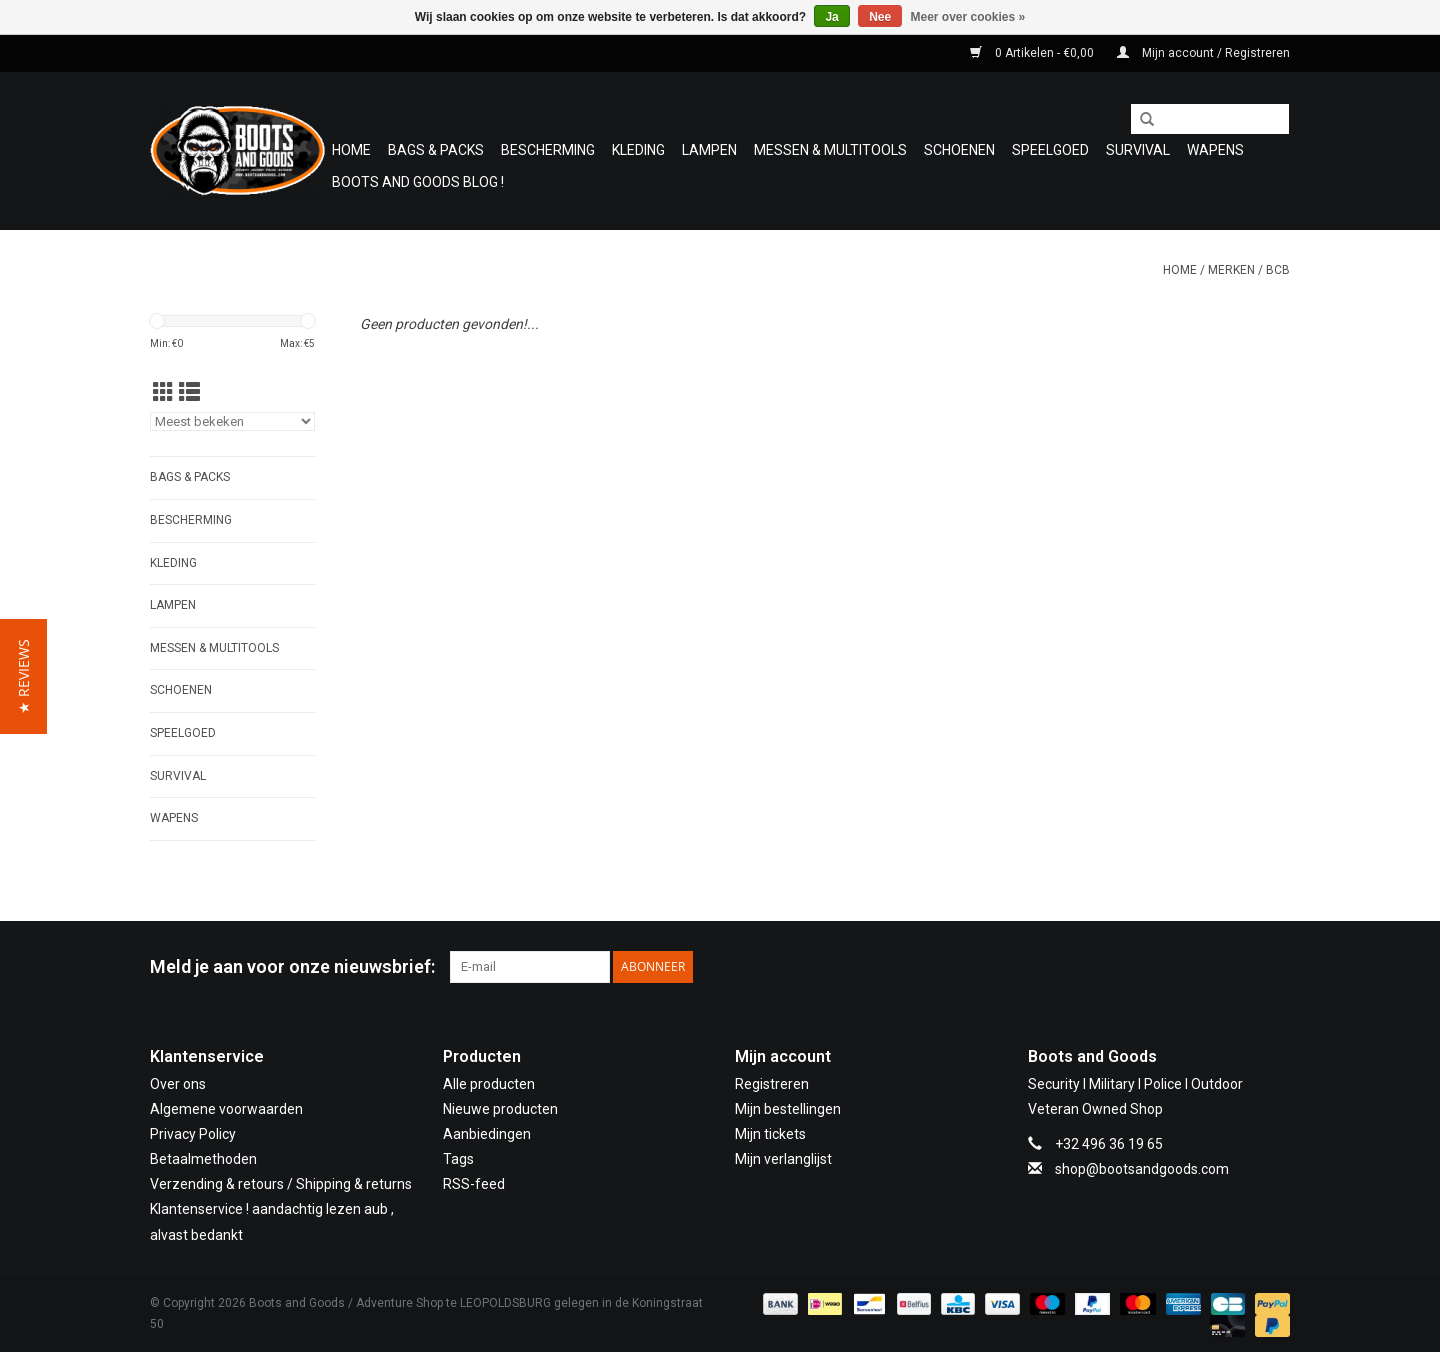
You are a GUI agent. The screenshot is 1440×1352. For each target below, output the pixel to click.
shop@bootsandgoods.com (1142, 1169)
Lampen (709, 150)
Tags (458, 1159)
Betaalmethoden (203, 1159)
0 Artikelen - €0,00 (1033, 53)
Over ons (178, 1084)
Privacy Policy (193, 1134)
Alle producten (489, 1084)
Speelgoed (1050, 150)
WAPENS (1215, 150)
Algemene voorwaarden (226, 1109)
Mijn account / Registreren (1203, 53)
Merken (1231, 270)
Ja (831, 17)
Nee (880, 17)
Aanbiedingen (487, 1134)
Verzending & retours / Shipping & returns (281, 1184)
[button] (23, 676)
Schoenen (959, 150)
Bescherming (548, 150)
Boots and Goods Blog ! (418, 182)
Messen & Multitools (830, 150)
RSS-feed (474, 1184)
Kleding (638, 150)
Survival (1138, 150)
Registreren (772, 1084)
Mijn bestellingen (788, 1109)
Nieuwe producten (500, 1109)
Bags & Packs (436, 150)
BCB (1278, 270)
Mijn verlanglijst (783, 1159)
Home (351, 150)
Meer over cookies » (968, 17)
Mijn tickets (770, 1134)
